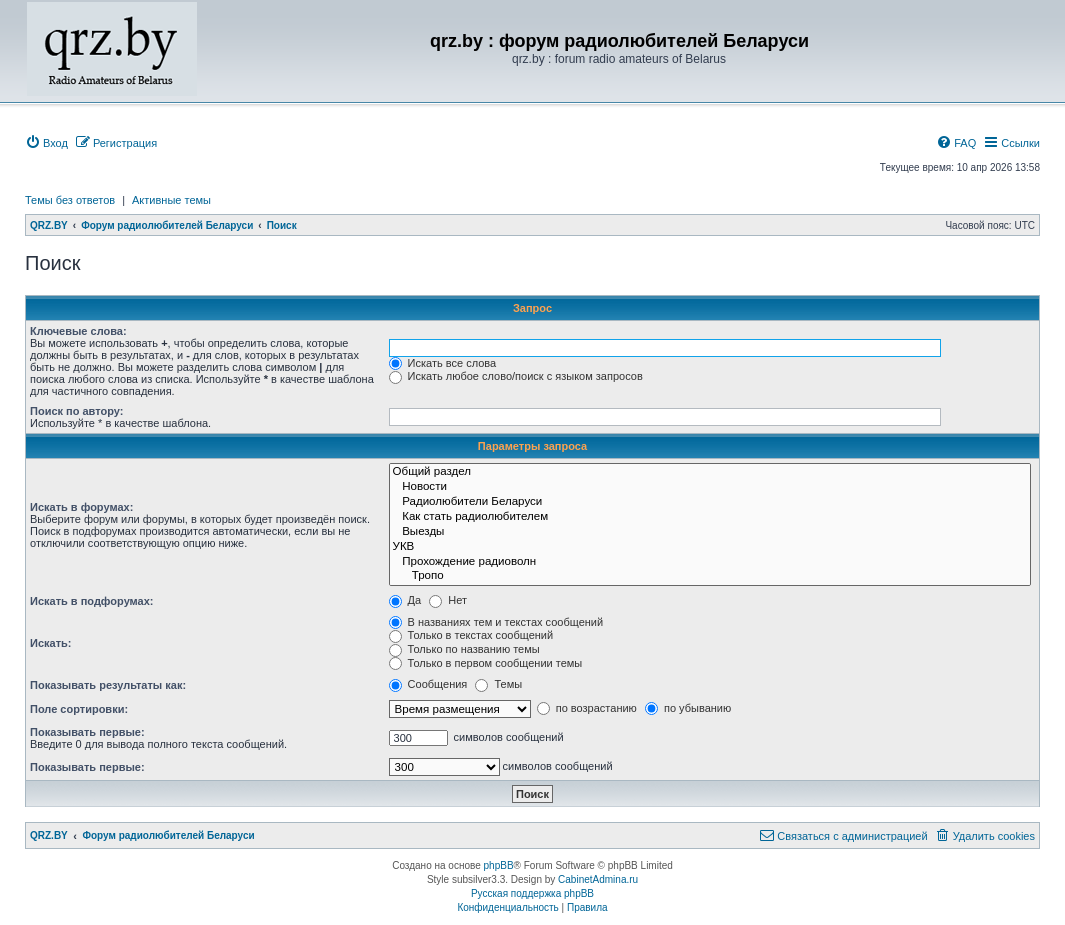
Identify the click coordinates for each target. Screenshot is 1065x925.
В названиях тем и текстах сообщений (496, 622)
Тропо (710, 576)
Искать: (50, 643)
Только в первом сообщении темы (486, 663)
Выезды (710, 532)
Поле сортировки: (79, 709)
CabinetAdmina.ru (598, 879)
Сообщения (428, 684)
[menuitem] (46, 143)
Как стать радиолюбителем (710, 517)
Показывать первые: (87, 732)
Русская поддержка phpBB (532, 893)
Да (405, 600)
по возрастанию (587, 708)
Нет (448, 600)
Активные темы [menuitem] (171, 200)
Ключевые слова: (78, 331)
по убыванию (688, 708)
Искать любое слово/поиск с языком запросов (516, 376)
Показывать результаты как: (108, 685)
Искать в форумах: (81, 507)
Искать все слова (443, 363)
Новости (710, 487)
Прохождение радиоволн (710, 562)
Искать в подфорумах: (92, 601)
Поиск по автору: (76, 411)
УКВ (710, 547)
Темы (498, 684)
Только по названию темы (464, 649)
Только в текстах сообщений (471, 635)
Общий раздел (710, 472)
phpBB (499, 865)
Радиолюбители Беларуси (710, 502)
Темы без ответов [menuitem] (70, 200)
